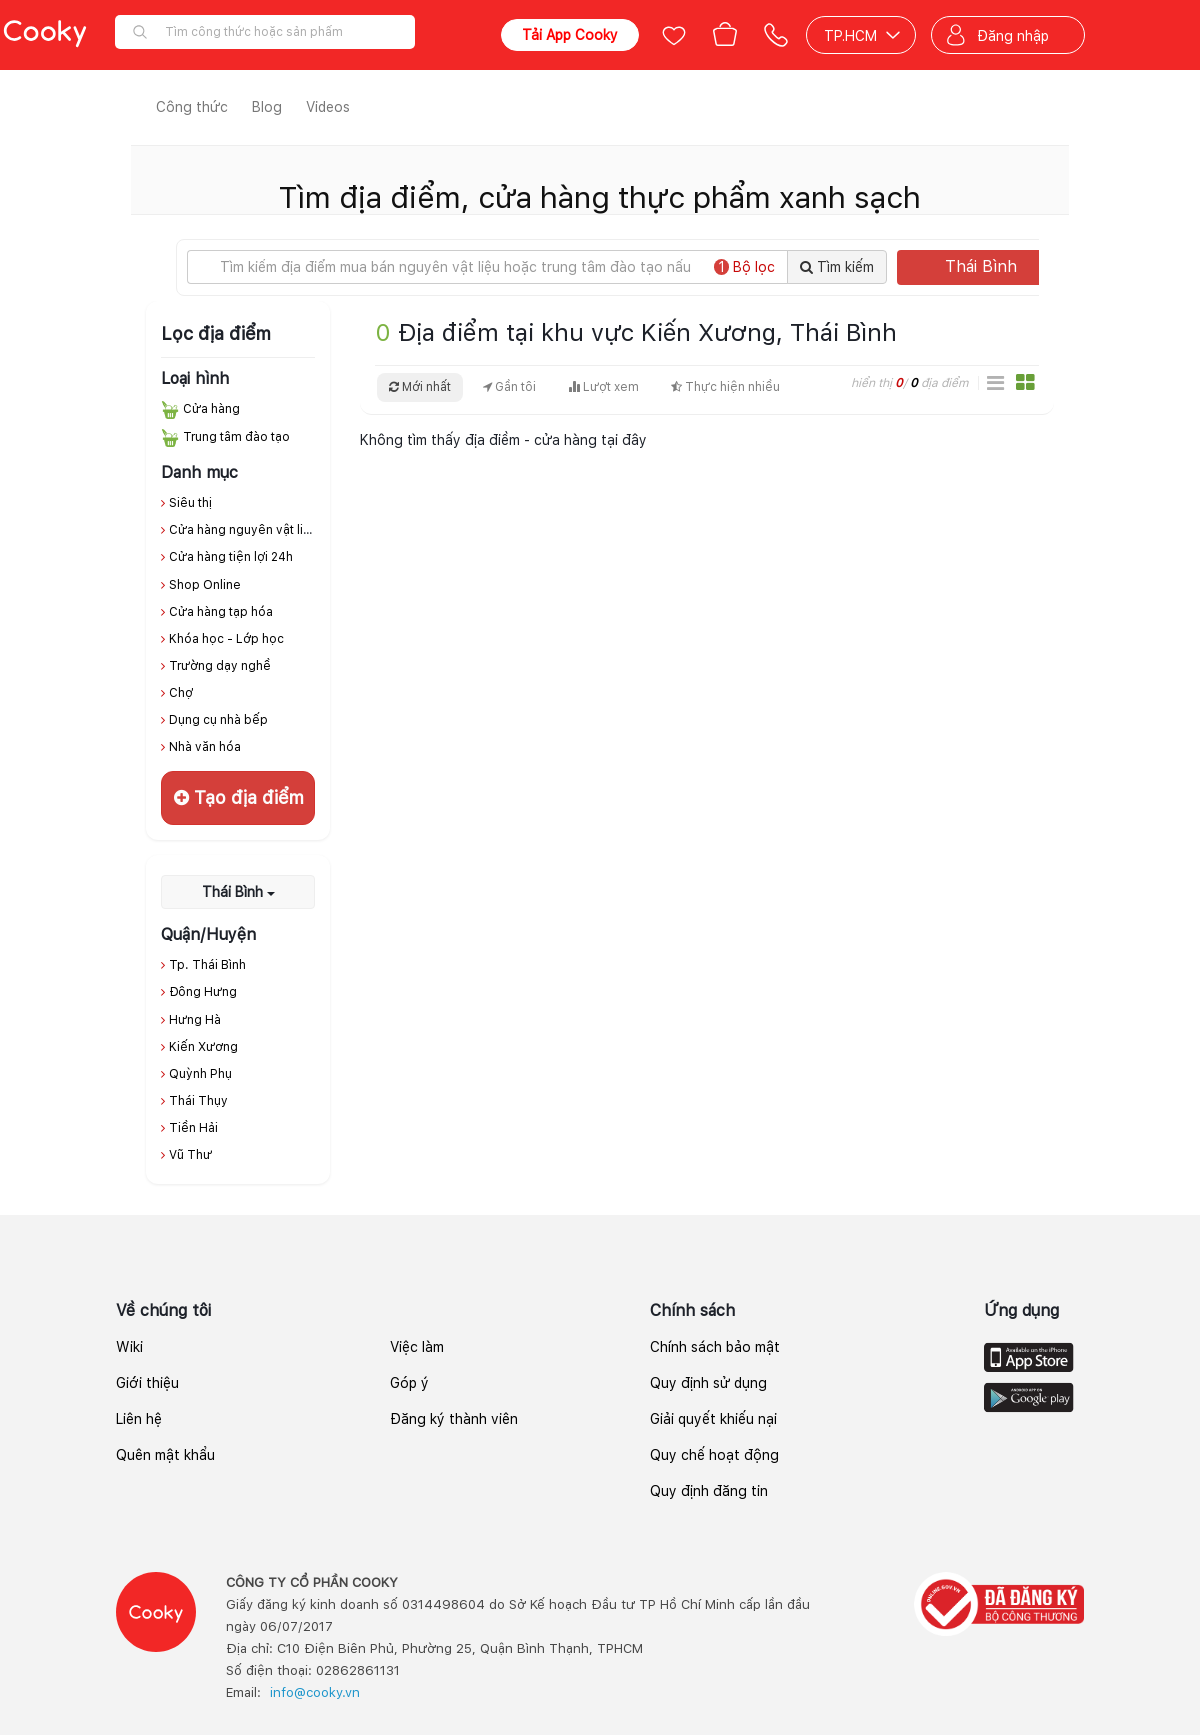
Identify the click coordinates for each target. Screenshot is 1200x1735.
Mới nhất (420, 387)
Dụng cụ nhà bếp (218, 720)
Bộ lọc (744, 267)
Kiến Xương (203, 1047)
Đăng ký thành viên (454, 1419)
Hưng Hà (195, 1020)
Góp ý (409, 1383)
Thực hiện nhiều (725, 387)
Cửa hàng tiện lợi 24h (231, 557)
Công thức (192, 107)
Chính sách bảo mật (715, 1347)
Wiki (129, 1347)
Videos (328, 107)
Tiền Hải (193, 1128)
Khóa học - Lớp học (226, 639)
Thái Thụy (198, 1101)
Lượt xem (603, 387)
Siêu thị (190, 503)
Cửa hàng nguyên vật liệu (243, 530)
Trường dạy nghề (220, 666)
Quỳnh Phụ (200, 1074)
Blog (267, 107)
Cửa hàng (211, 409)
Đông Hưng (203, 992)
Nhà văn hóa (205, 747)
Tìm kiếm (837, 267)
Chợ (181, 693)
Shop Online (205, 585)
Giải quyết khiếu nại (713, 1419)
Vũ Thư (190, 1155)
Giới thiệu (147, 1383)
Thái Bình (997, 266)
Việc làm (417, 1347)
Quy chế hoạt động (714, 1455)
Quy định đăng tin (709, 1491)
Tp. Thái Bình (207, 965)
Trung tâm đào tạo (236, 437)
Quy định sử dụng (708, 1383)
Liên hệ (139, 1419)
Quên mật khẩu (165, 1455)
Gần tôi (509, 387)
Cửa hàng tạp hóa (221, 612)
